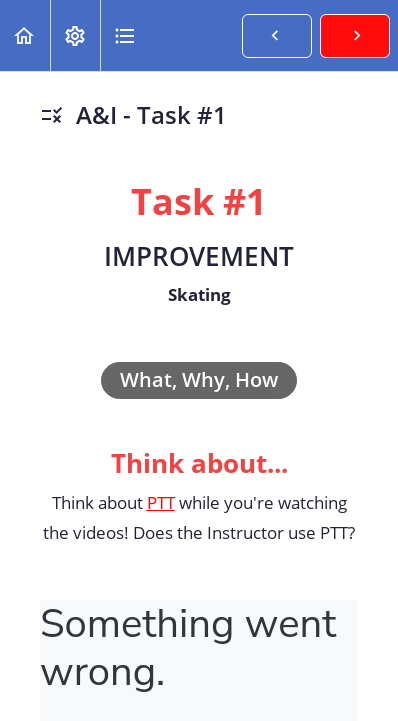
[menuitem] (75, 35)
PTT (161, 502)
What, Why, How (199, 379)
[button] (25, 35)
